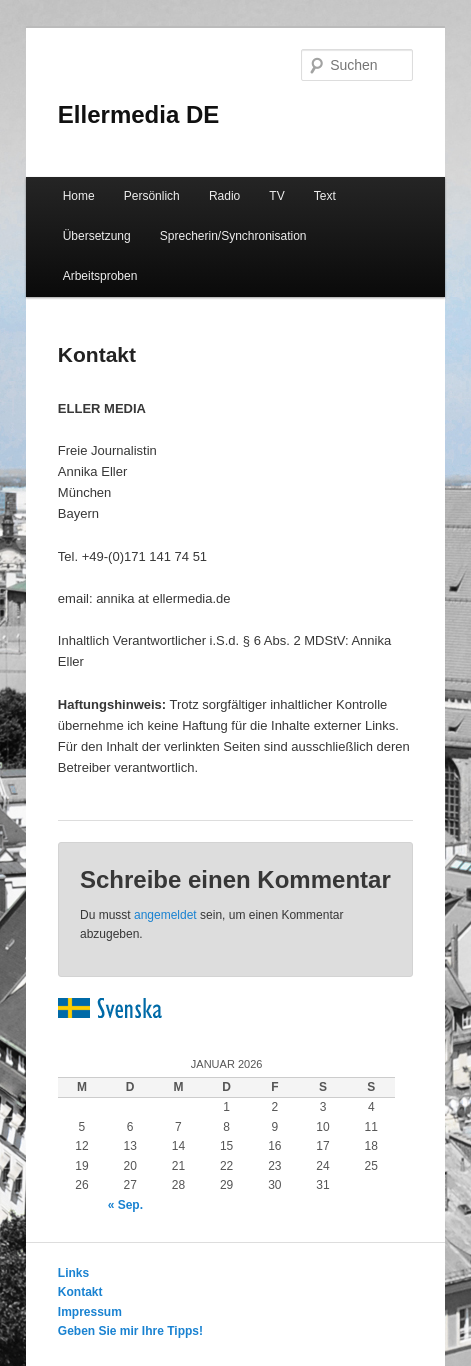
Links (73, 1273)
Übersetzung (97, 236)
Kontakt (80, 1292)
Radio (224, 196)
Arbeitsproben (100, 276)
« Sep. (125, 1205)
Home (79, 196)
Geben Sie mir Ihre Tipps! (130, 1331)
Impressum (90, 1312)
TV (276, 196)
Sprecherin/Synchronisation (233, 236)
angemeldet (165, 915)
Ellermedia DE (138, 114)
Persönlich (152, 196)
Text (325, 196)
